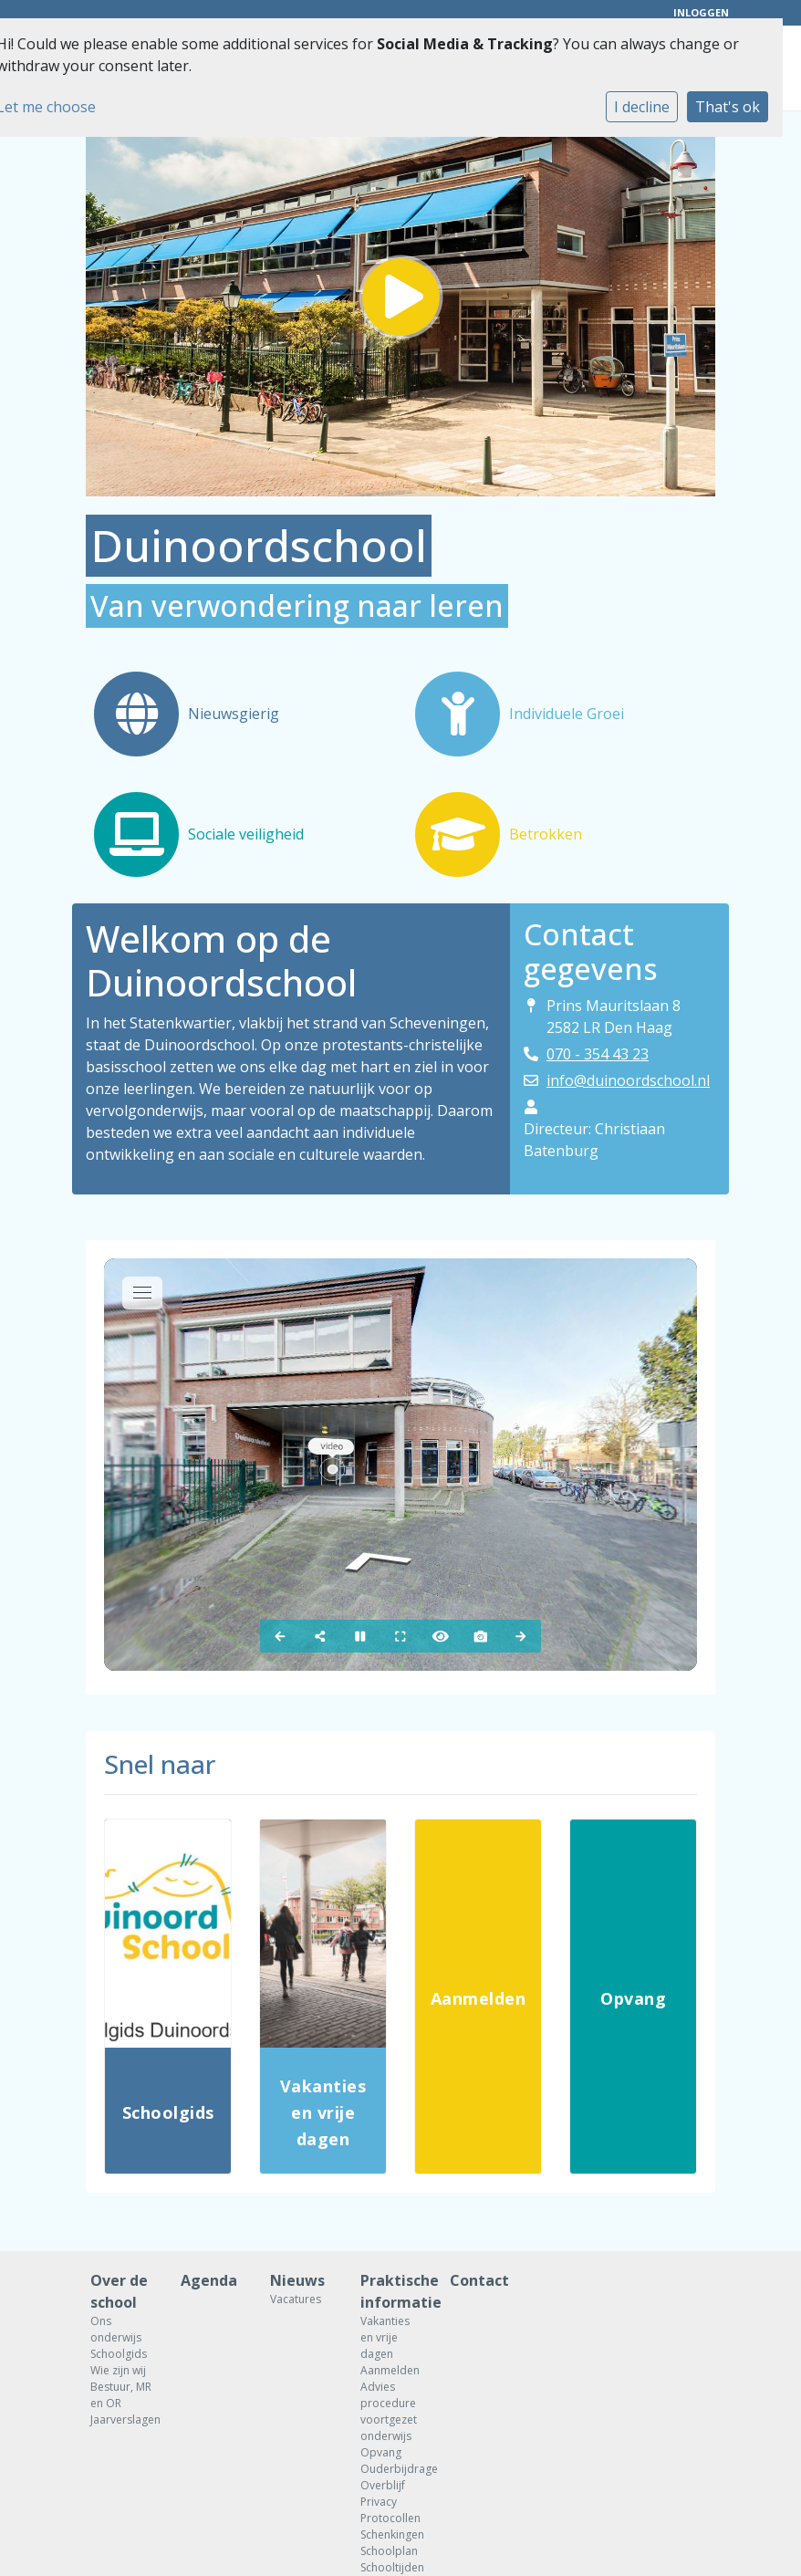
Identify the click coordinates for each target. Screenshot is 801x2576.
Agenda (209, 2280)
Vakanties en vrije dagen (385, 2337)
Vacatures (295, 2299)
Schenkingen (391, 2534)
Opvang (380, 2452)
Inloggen (701, 12)
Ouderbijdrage (391, 2469)
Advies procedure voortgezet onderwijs (388, 2411)
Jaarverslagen (121, 2419)
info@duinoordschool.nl (628, 1080)
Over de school (119, 2291)
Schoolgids (118, 2354)
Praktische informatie (391, 2291)
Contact (479, 2280)
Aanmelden (390, 2370)
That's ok (727, 107)
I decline (642, 107)
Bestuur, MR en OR (120, 2395)
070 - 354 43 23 (597, 1054)
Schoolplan (389, 2551)
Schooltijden (391, 2567)
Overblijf (382, 2485)
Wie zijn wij (118, 2370)
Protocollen (390, 2518)
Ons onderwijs (115, 2329)
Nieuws (297, 2280)
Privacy (378, 2501)
